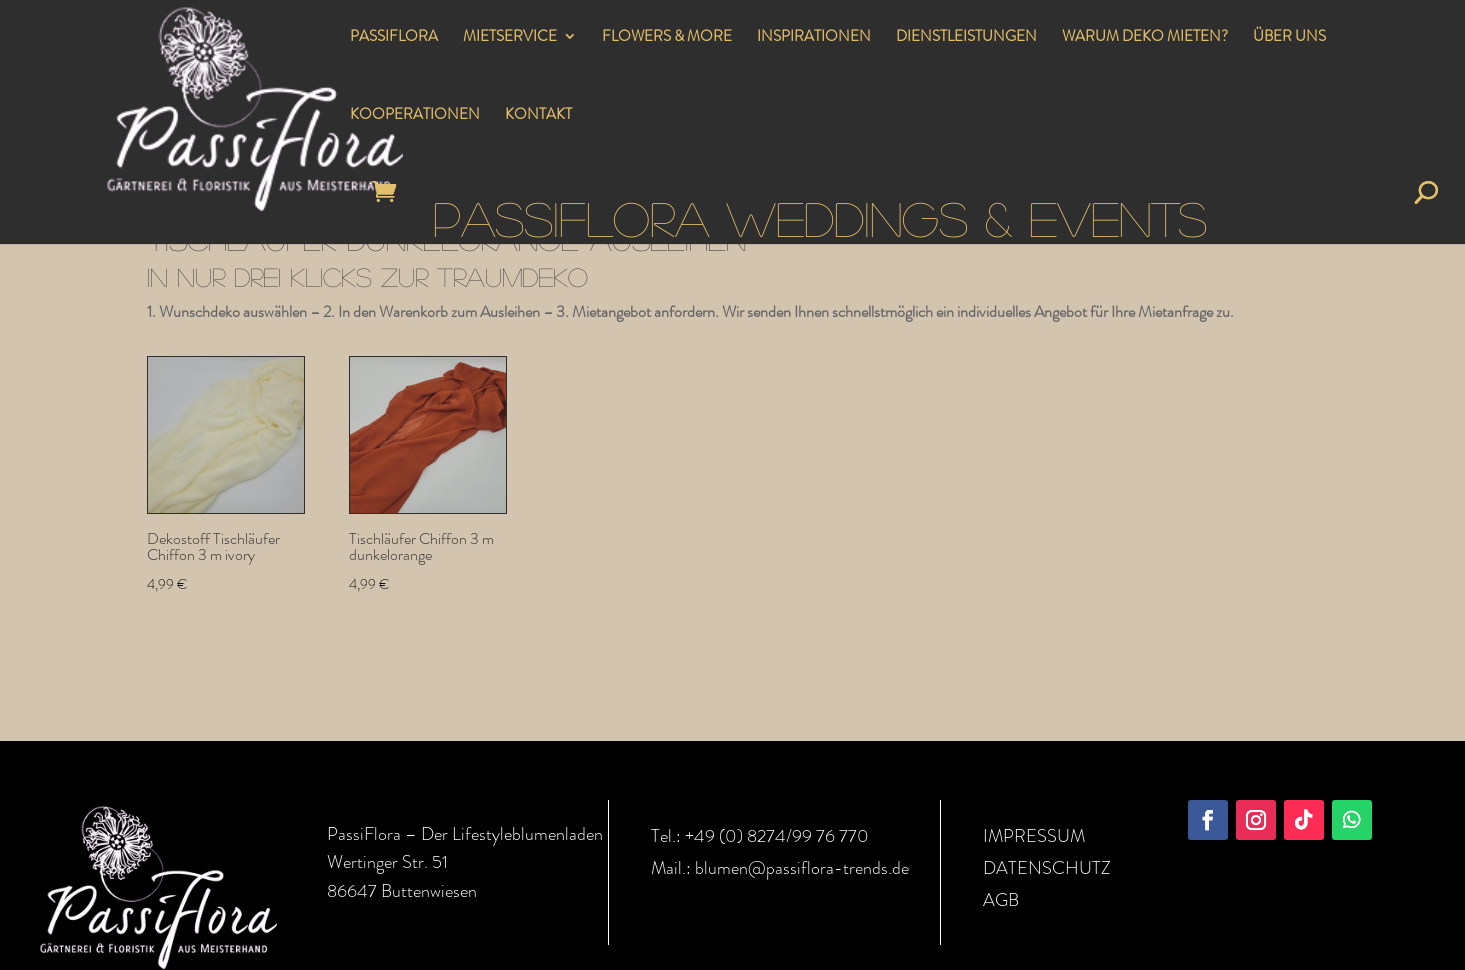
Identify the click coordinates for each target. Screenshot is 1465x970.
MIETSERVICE (510, 38)
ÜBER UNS (1289, 38)
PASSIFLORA (394, 38)
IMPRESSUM (1034, 836)
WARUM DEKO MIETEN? (1145, 38)
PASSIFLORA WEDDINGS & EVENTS (820, 217)
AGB (1001, 900)
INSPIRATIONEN (814, 38)
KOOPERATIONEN (415, 116)
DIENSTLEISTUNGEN (966, 38)
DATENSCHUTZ (1047, 868)
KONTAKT (538, 116)
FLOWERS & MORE (667, 38)
